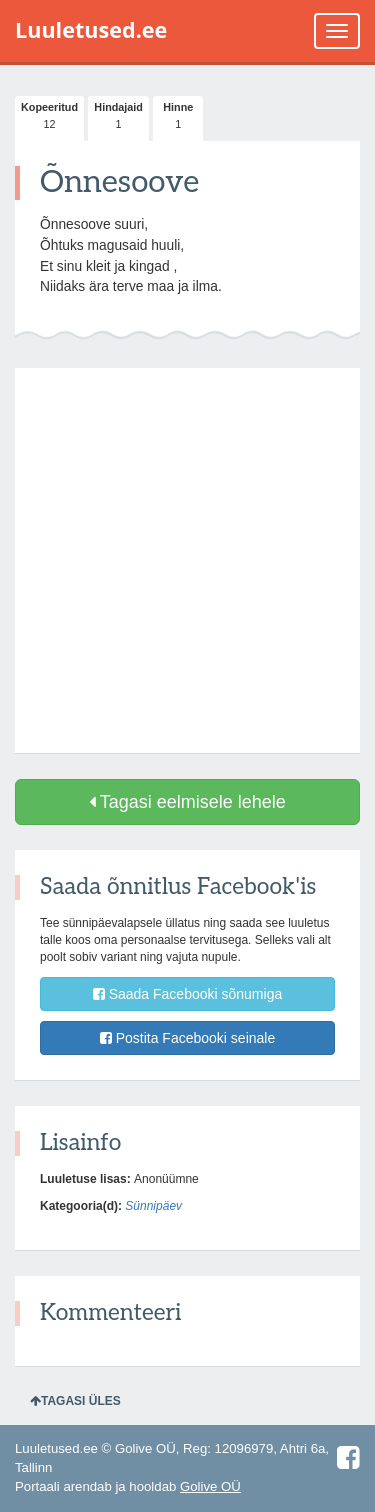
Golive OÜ (210, 1486)
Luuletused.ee (91, 29)
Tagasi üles (75, 1401)
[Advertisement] (187, 560)
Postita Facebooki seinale (187, 1038)
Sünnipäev (153, 1206)
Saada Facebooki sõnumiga (187, 994)
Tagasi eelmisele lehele (187, 802)
